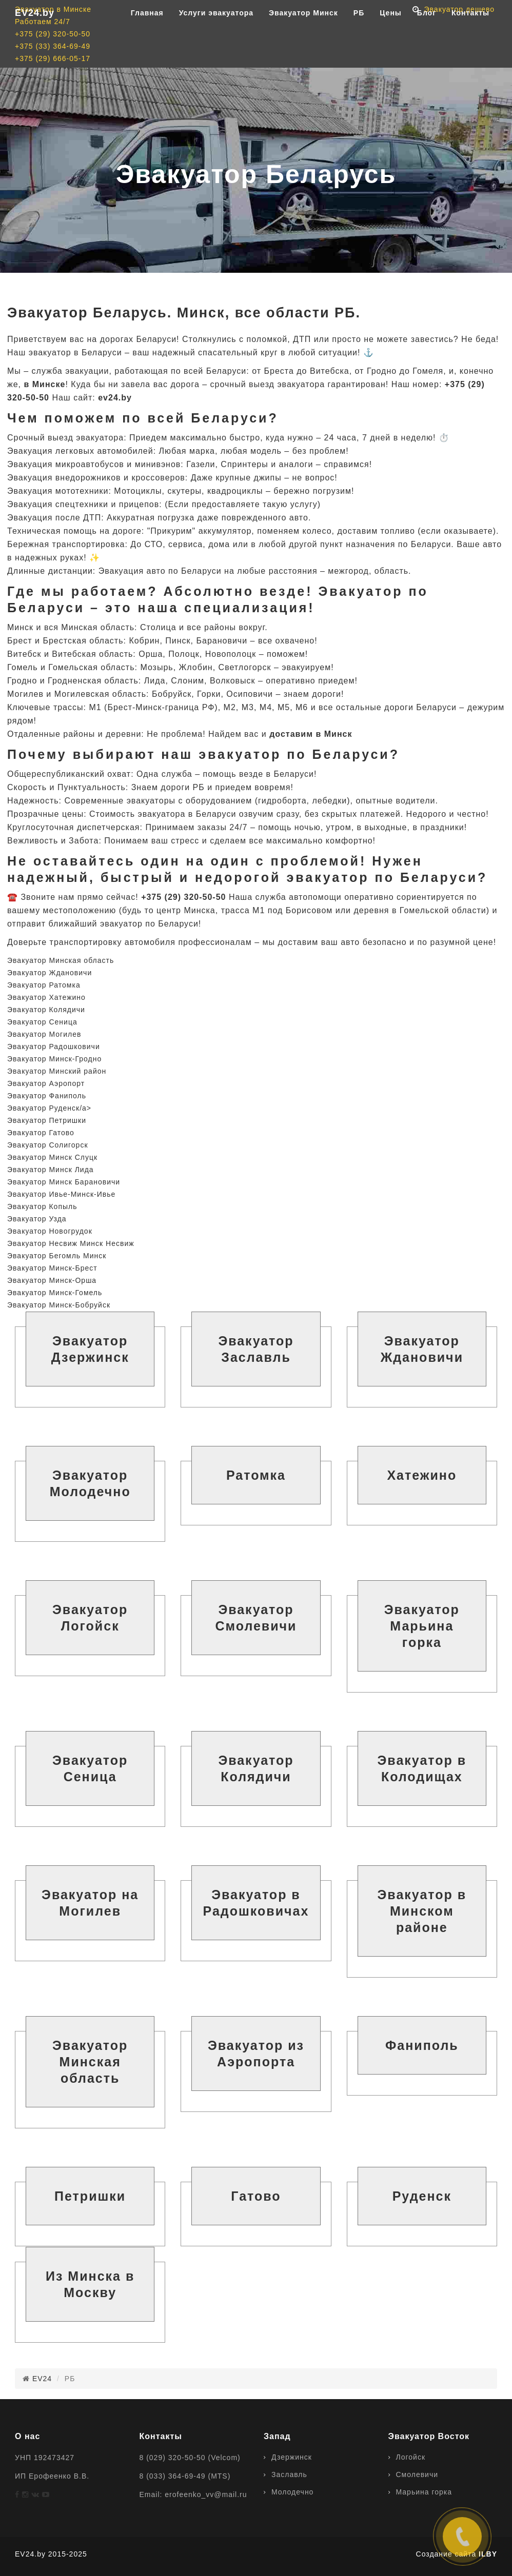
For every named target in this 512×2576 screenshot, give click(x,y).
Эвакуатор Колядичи (46, 1009)
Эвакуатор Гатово (40, 1133)
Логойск (411, 2457)
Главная (147, 36)
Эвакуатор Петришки (46, 1120)
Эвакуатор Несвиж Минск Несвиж (70, 1243)
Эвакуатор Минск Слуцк (52, 1157)
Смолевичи (417, 2474)
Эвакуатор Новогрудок (49, 1231)
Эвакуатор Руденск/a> (49, 1108)
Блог (426, 36)
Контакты (470, 36)
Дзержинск (291, 2457)
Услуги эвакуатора (216, 36)
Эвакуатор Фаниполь (46, 1096)
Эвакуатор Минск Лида (50, 1169)
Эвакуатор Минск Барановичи (63, 1182)
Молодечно (292, 2492)
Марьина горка (424, 2492)
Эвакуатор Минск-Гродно (54, 1059)
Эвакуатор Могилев (44, 1034)
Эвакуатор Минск (303, 36)
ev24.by (115, 397)
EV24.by (34, 36)
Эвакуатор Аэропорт (46, 1083)
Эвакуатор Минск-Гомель (54, 1293)
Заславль (289, 2474)
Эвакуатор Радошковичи (53, 1046)
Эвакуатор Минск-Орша (51, 1280)
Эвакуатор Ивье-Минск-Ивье (61, 1194)
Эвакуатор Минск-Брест (52, 1268)
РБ (358, 36)
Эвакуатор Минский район (56, 1071)
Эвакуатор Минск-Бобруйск (58, 1305)
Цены (391, 36)
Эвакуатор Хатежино (46, 997)
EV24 (42, 2378)
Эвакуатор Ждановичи (49, 973)
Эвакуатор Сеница (42, 1022)
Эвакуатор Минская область (60, 960)
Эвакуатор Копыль (42, 1206)
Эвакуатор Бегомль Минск (56, 1256)
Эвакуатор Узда (37, 1219)
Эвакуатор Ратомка (44, 985)
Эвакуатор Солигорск (47, 1145)
